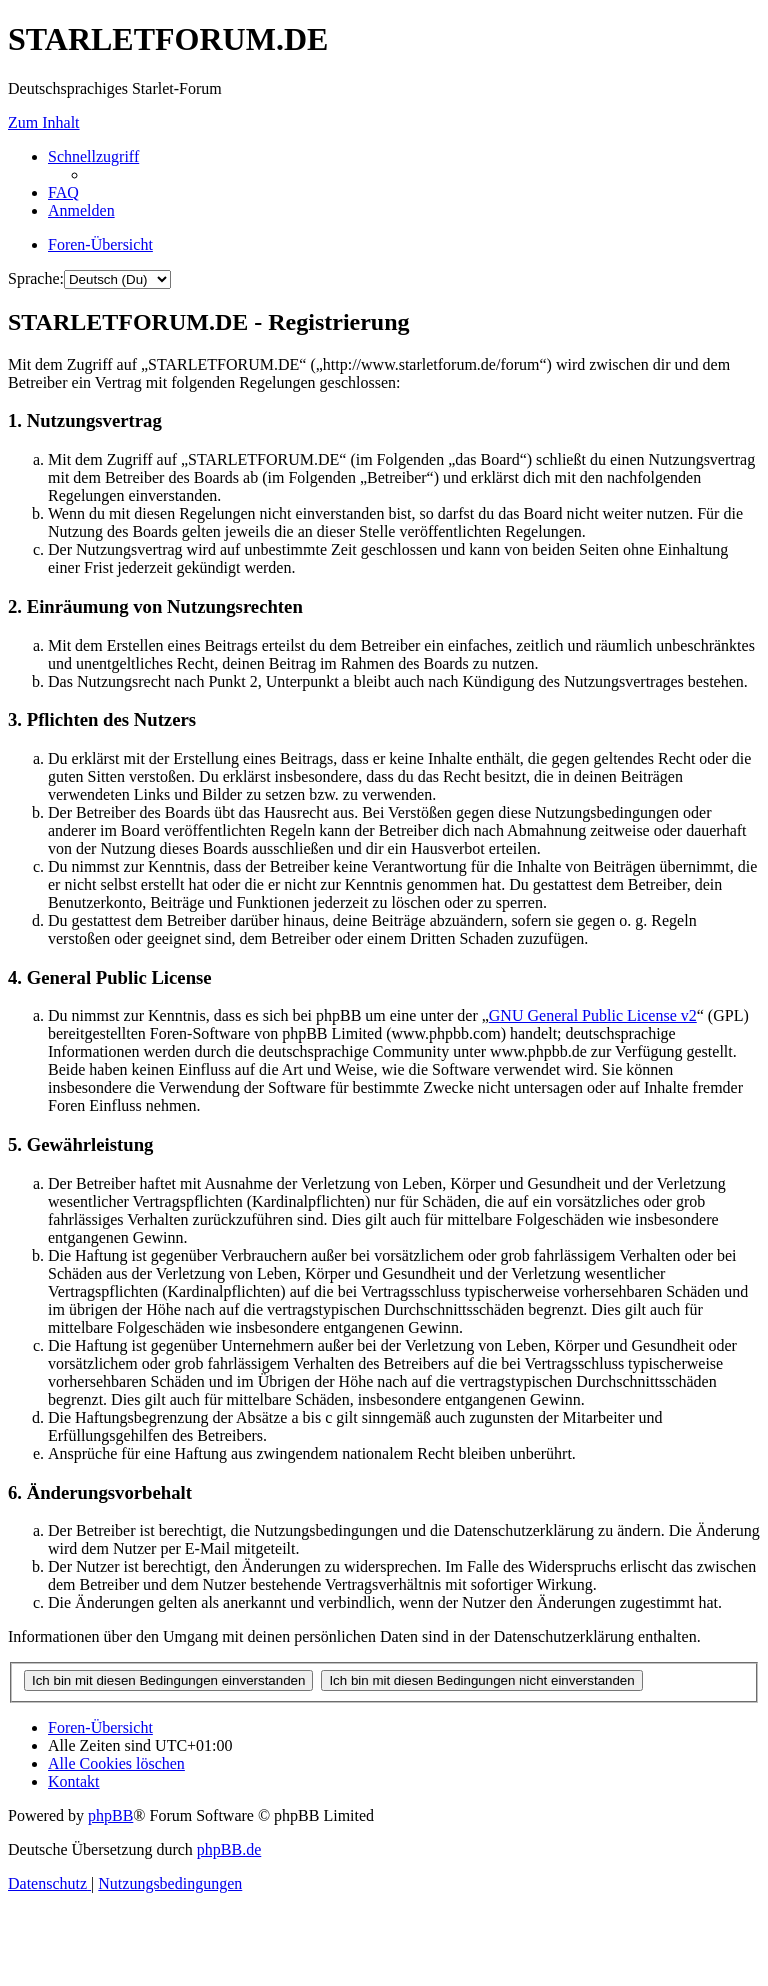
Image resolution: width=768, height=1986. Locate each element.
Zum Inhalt (44, 122)
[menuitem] (63, 192)
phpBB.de (229, 1849)
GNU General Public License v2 (593, 1015)
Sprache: (36, 278)
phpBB (110, 1815)
